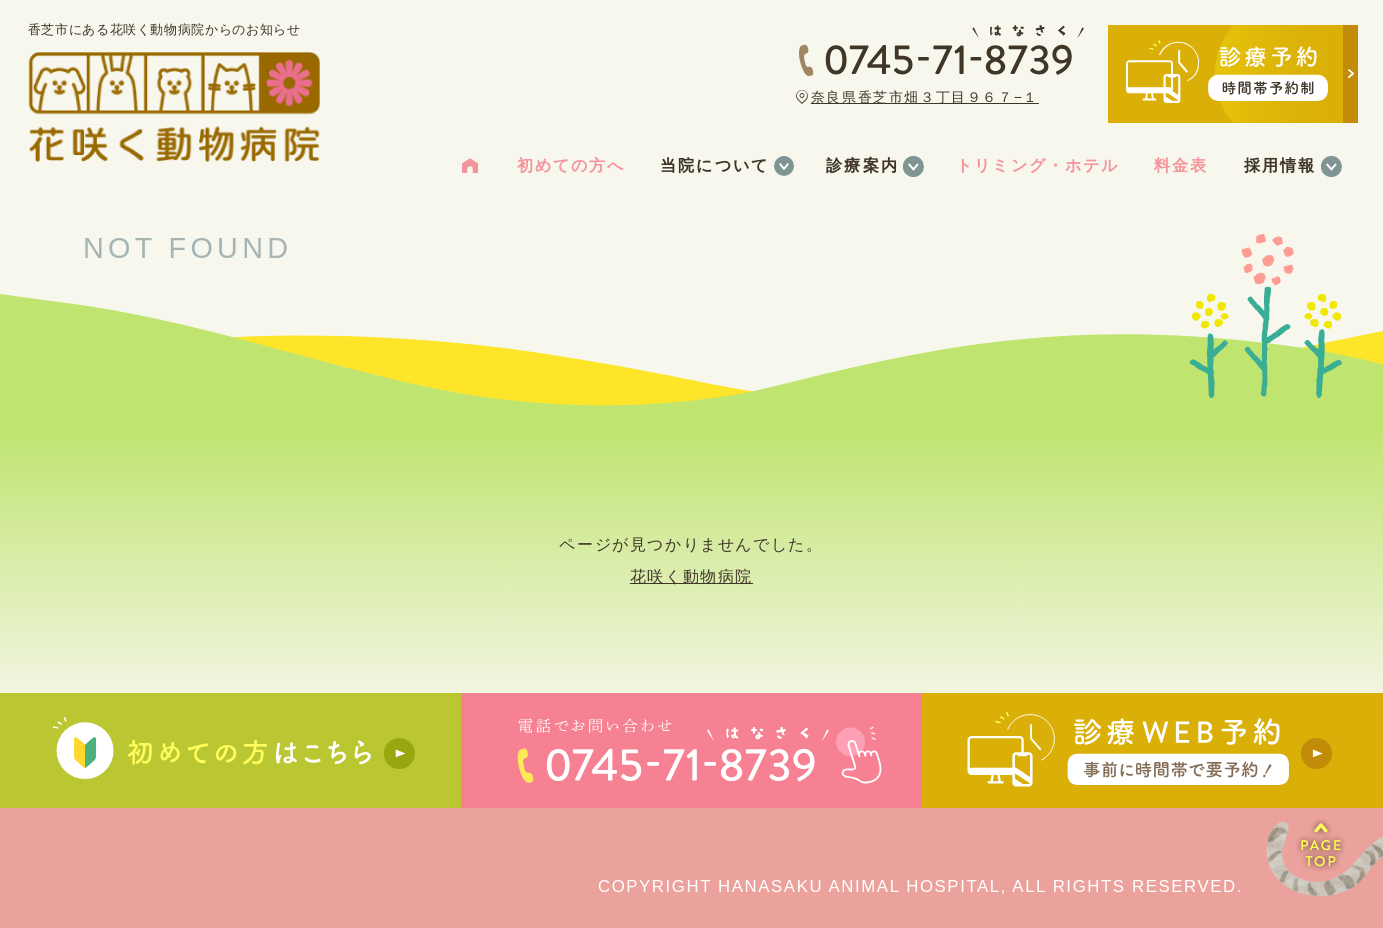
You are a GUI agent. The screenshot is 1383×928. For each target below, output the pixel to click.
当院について (714, 165)
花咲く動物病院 (691, 576)
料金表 (1181, 165)
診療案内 (862, 165)
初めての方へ (571, 165)
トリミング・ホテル (1037, 165)
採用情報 (1280, 165)
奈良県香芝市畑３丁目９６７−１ (925, 97)
